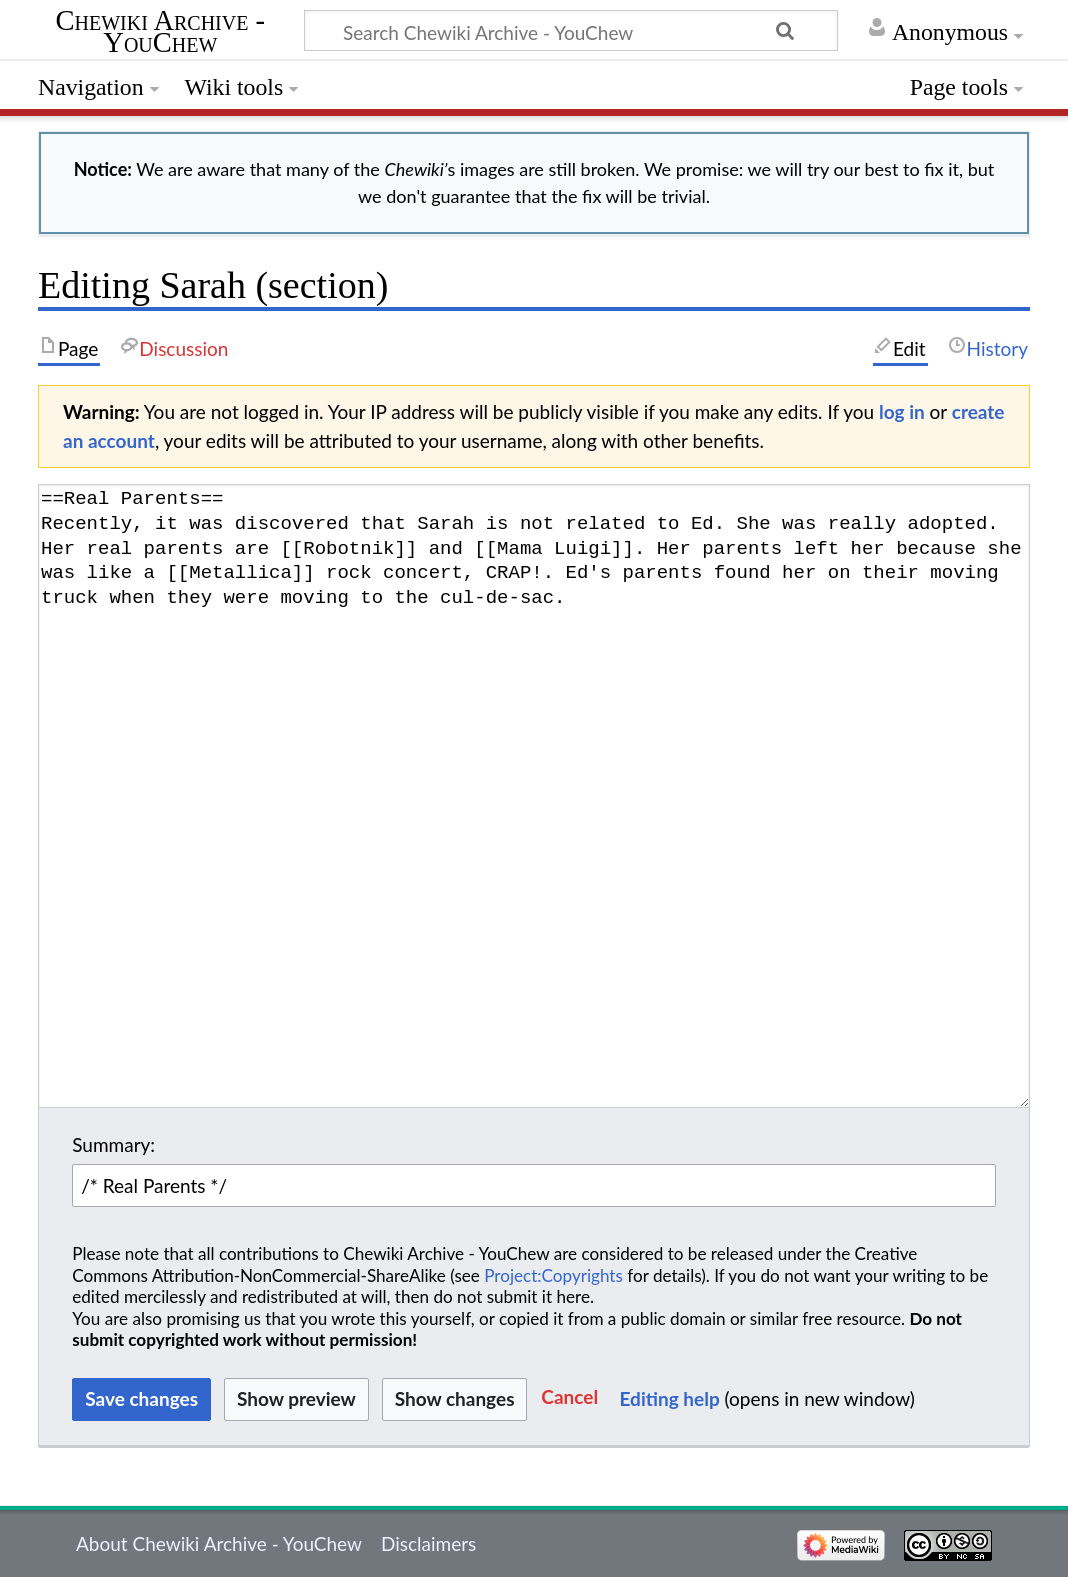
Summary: (113, 1144)
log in (902, 411)
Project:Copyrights (553, 1275)
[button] (569, 1399)
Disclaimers (428, 1543)
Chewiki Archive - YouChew (161, 33)
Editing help (670, 1398)
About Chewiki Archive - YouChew (219, 1543)
